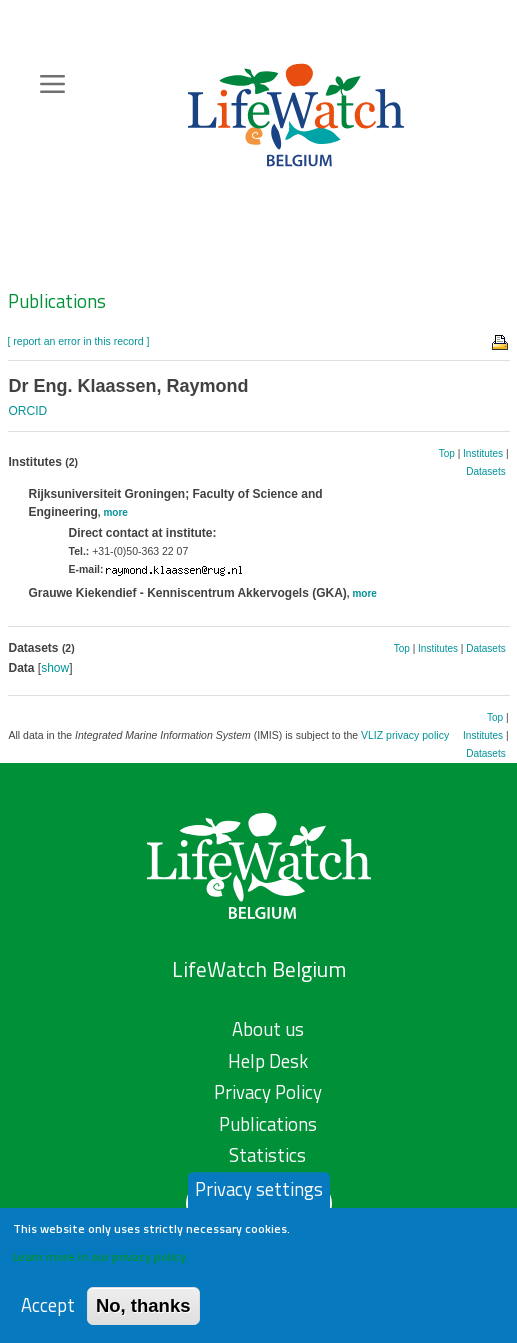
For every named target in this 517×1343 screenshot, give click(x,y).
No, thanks (143, 1310)
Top (447, 453)
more (115, 512)
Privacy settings (259, 1194)
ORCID (28, 411)
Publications (57, 301)
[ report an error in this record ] (79, 341)
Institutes (483, 453)
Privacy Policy (268, 1092)
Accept (48, 1310)
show (55, 668)
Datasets (485, 471)
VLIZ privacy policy (405, 735)
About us (268, 1029)
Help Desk (268, 1061)
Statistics (267, 1155)
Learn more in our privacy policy (99, 1261)
